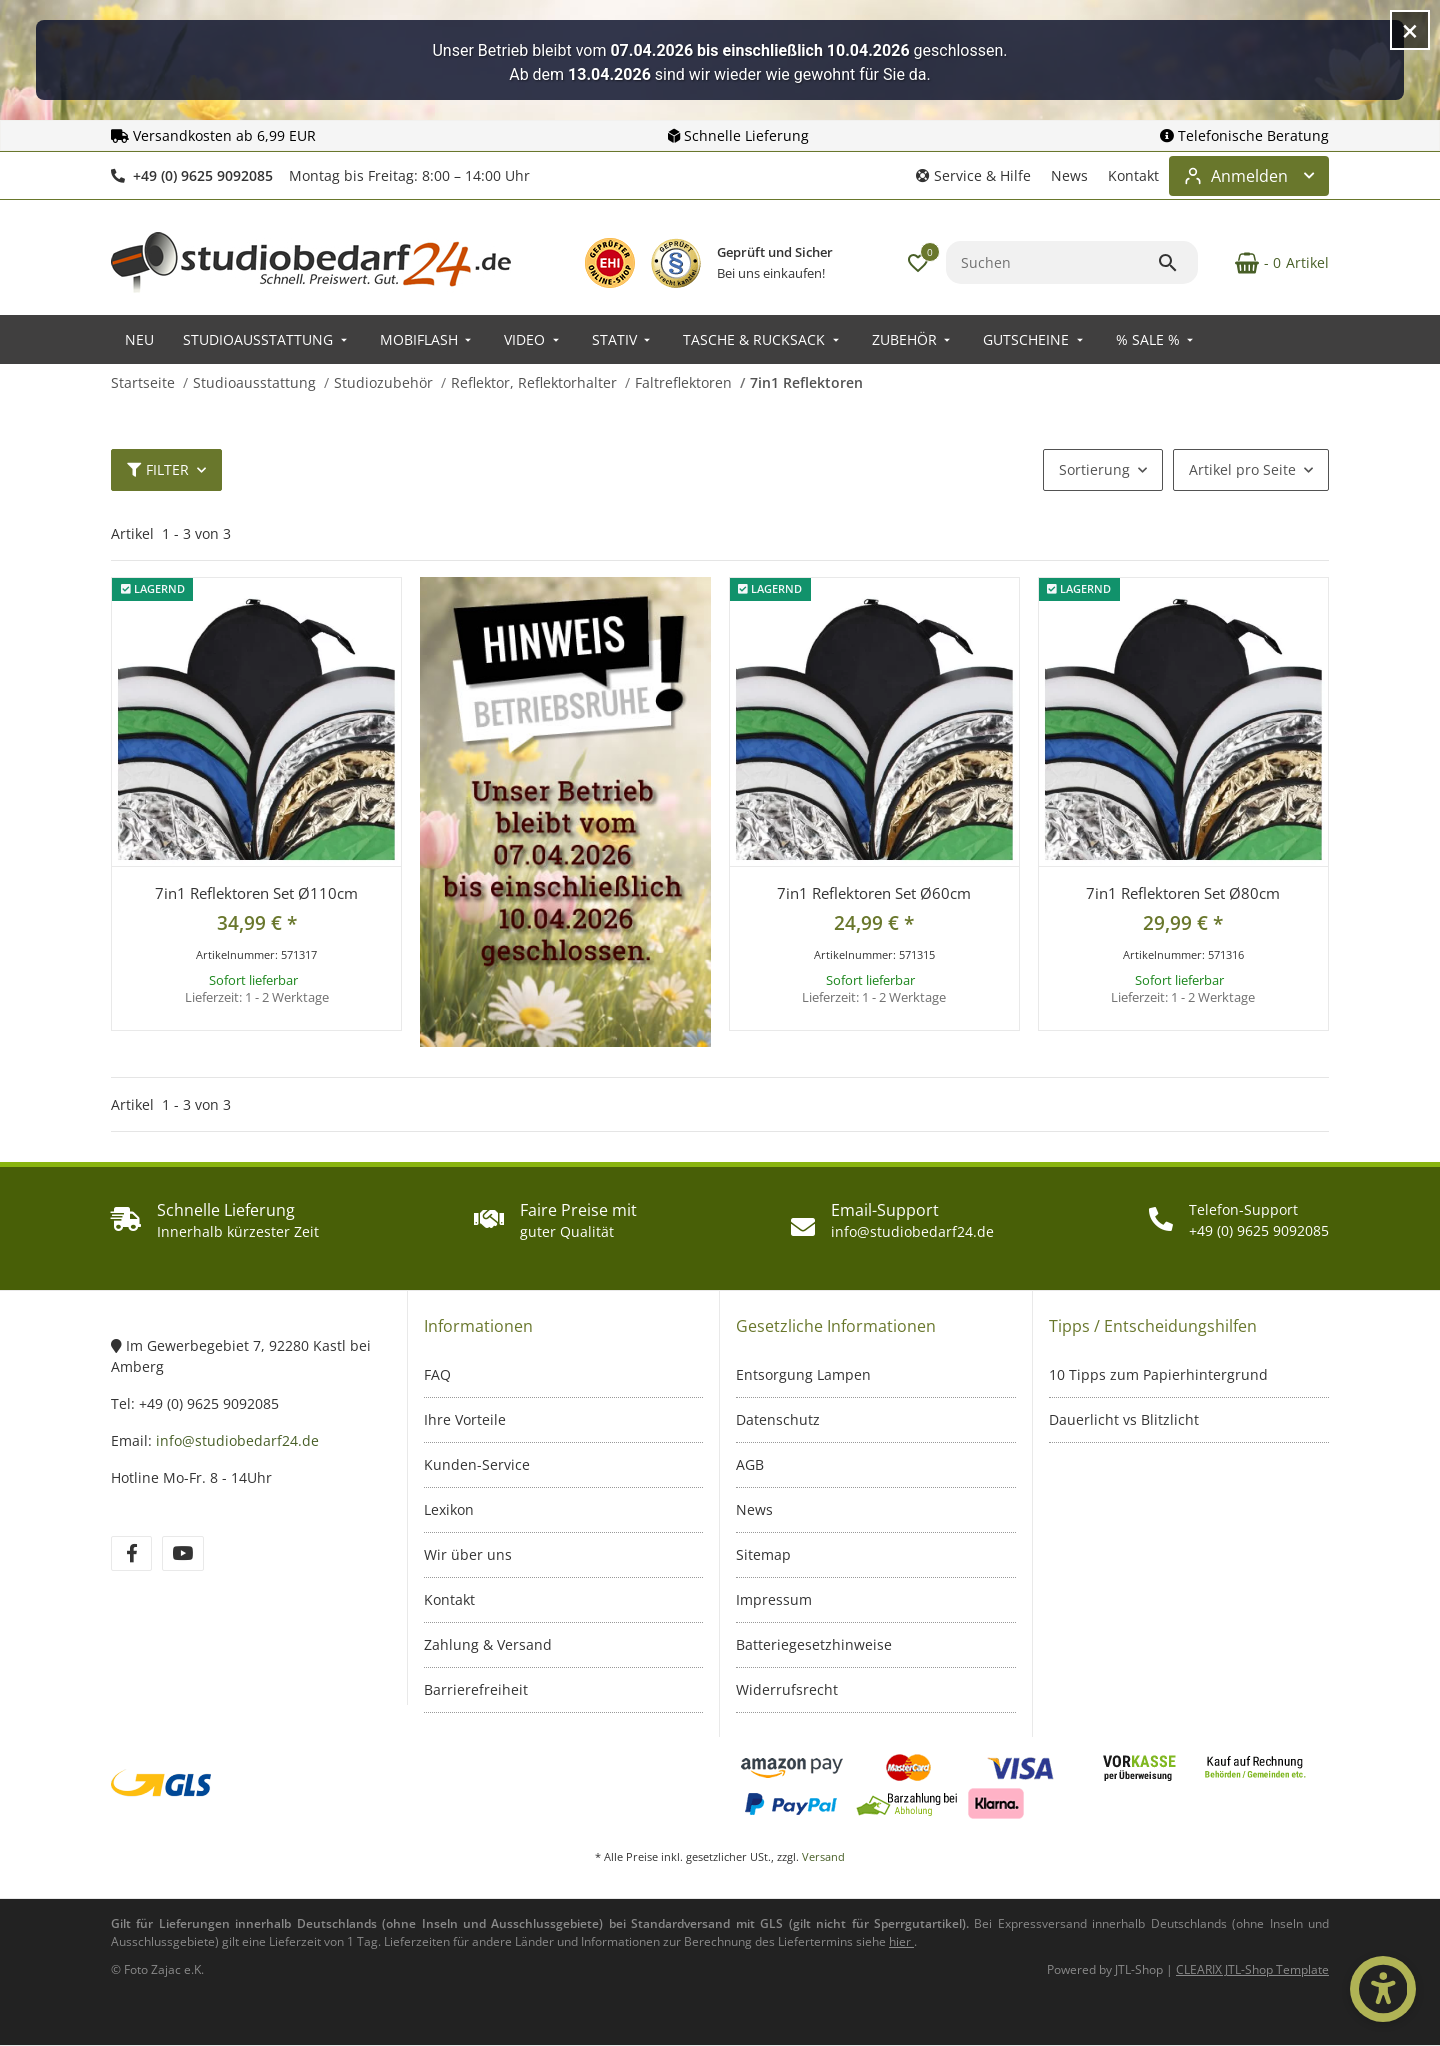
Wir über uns (468, 1554)
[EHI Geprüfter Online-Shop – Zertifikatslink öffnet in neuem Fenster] (610, 263)
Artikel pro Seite (1242, 469)
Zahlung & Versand (488, 1644)
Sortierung (1094, 469)
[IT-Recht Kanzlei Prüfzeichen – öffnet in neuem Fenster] (676, 263)
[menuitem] (139, 339)
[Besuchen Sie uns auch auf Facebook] (131, 1553)
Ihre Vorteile (465, 1419)
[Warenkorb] (1271, 263)
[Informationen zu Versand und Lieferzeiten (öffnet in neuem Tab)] (901, 1941)
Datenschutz (778, 1419)
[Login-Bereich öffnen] (1249, 176)
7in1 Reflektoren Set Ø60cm (874, 893)
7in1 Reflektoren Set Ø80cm (1183, 893)
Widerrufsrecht (787, 1689)
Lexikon (449, 1509)
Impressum (774, 1599)
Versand (823, 1856)
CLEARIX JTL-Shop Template (1252, 1969)
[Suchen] (1051, 262)
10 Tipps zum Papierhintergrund (1158, 1374)
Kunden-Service (477, 1464)
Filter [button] (158, 469)
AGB (750, 1464)
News (1069, 175)
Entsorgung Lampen (803, 1374)
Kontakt (1133, 175)
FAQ (437, 1374)
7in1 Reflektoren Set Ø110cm (256, 893)
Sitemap (763, 1554)
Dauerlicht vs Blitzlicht (1124, 1419)
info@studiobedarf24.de (237, 1440)
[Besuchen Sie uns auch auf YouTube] (182, 1553)
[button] (973, 175)
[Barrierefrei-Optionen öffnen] (1383, 1989)
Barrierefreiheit (476, 1689)
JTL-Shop (1140, 1969)
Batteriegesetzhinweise (814, 1644)
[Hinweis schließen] (1410, 30)
